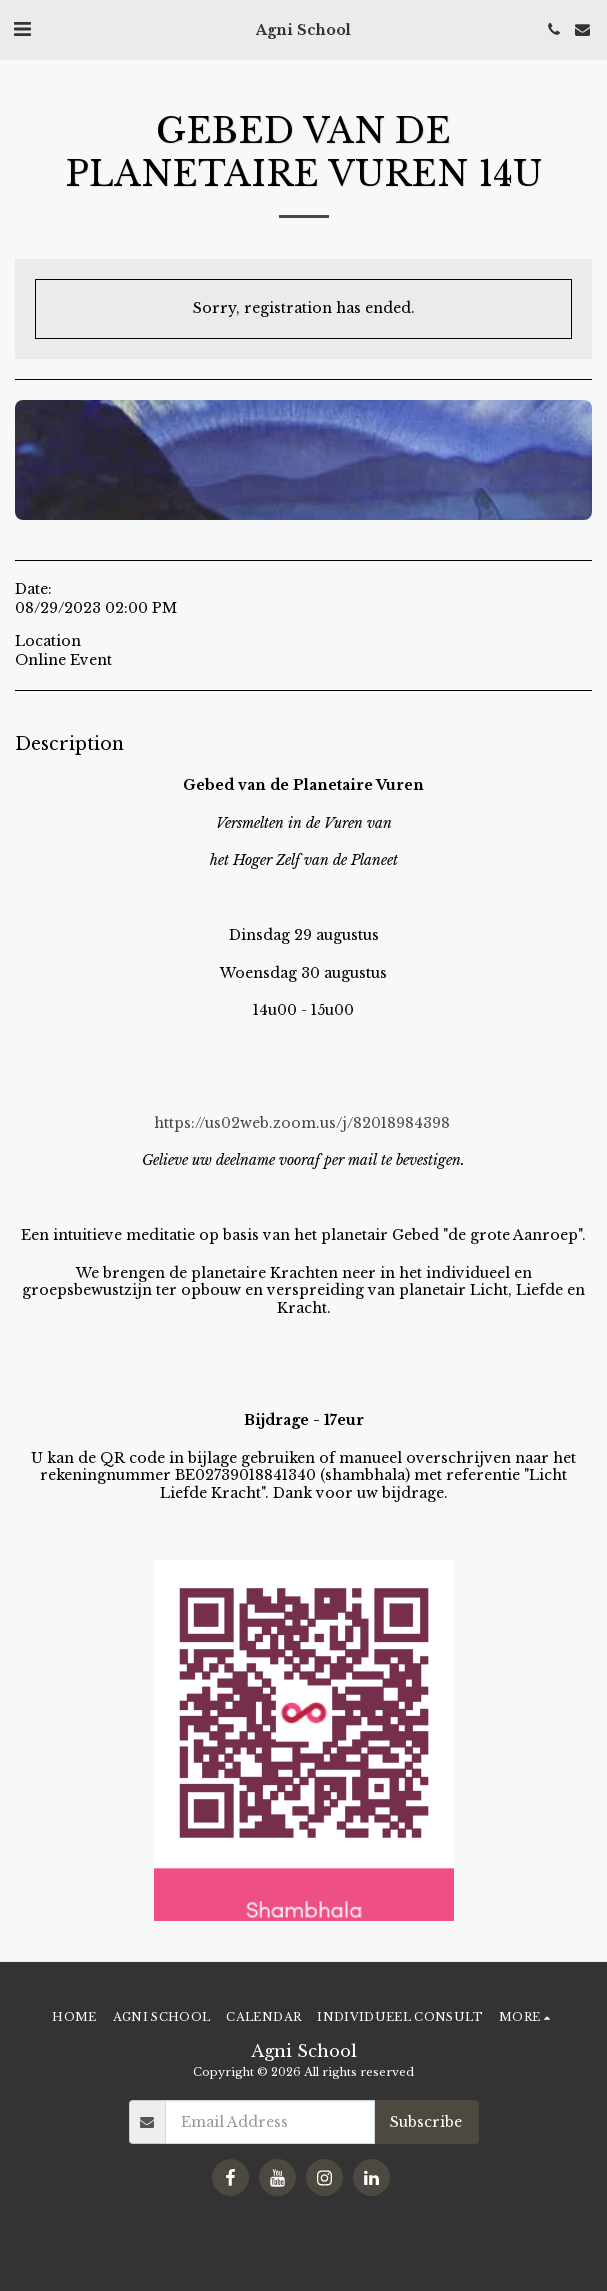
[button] (22, 29)
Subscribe (426, 2122)
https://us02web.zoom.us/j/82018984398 (302, 1123)
